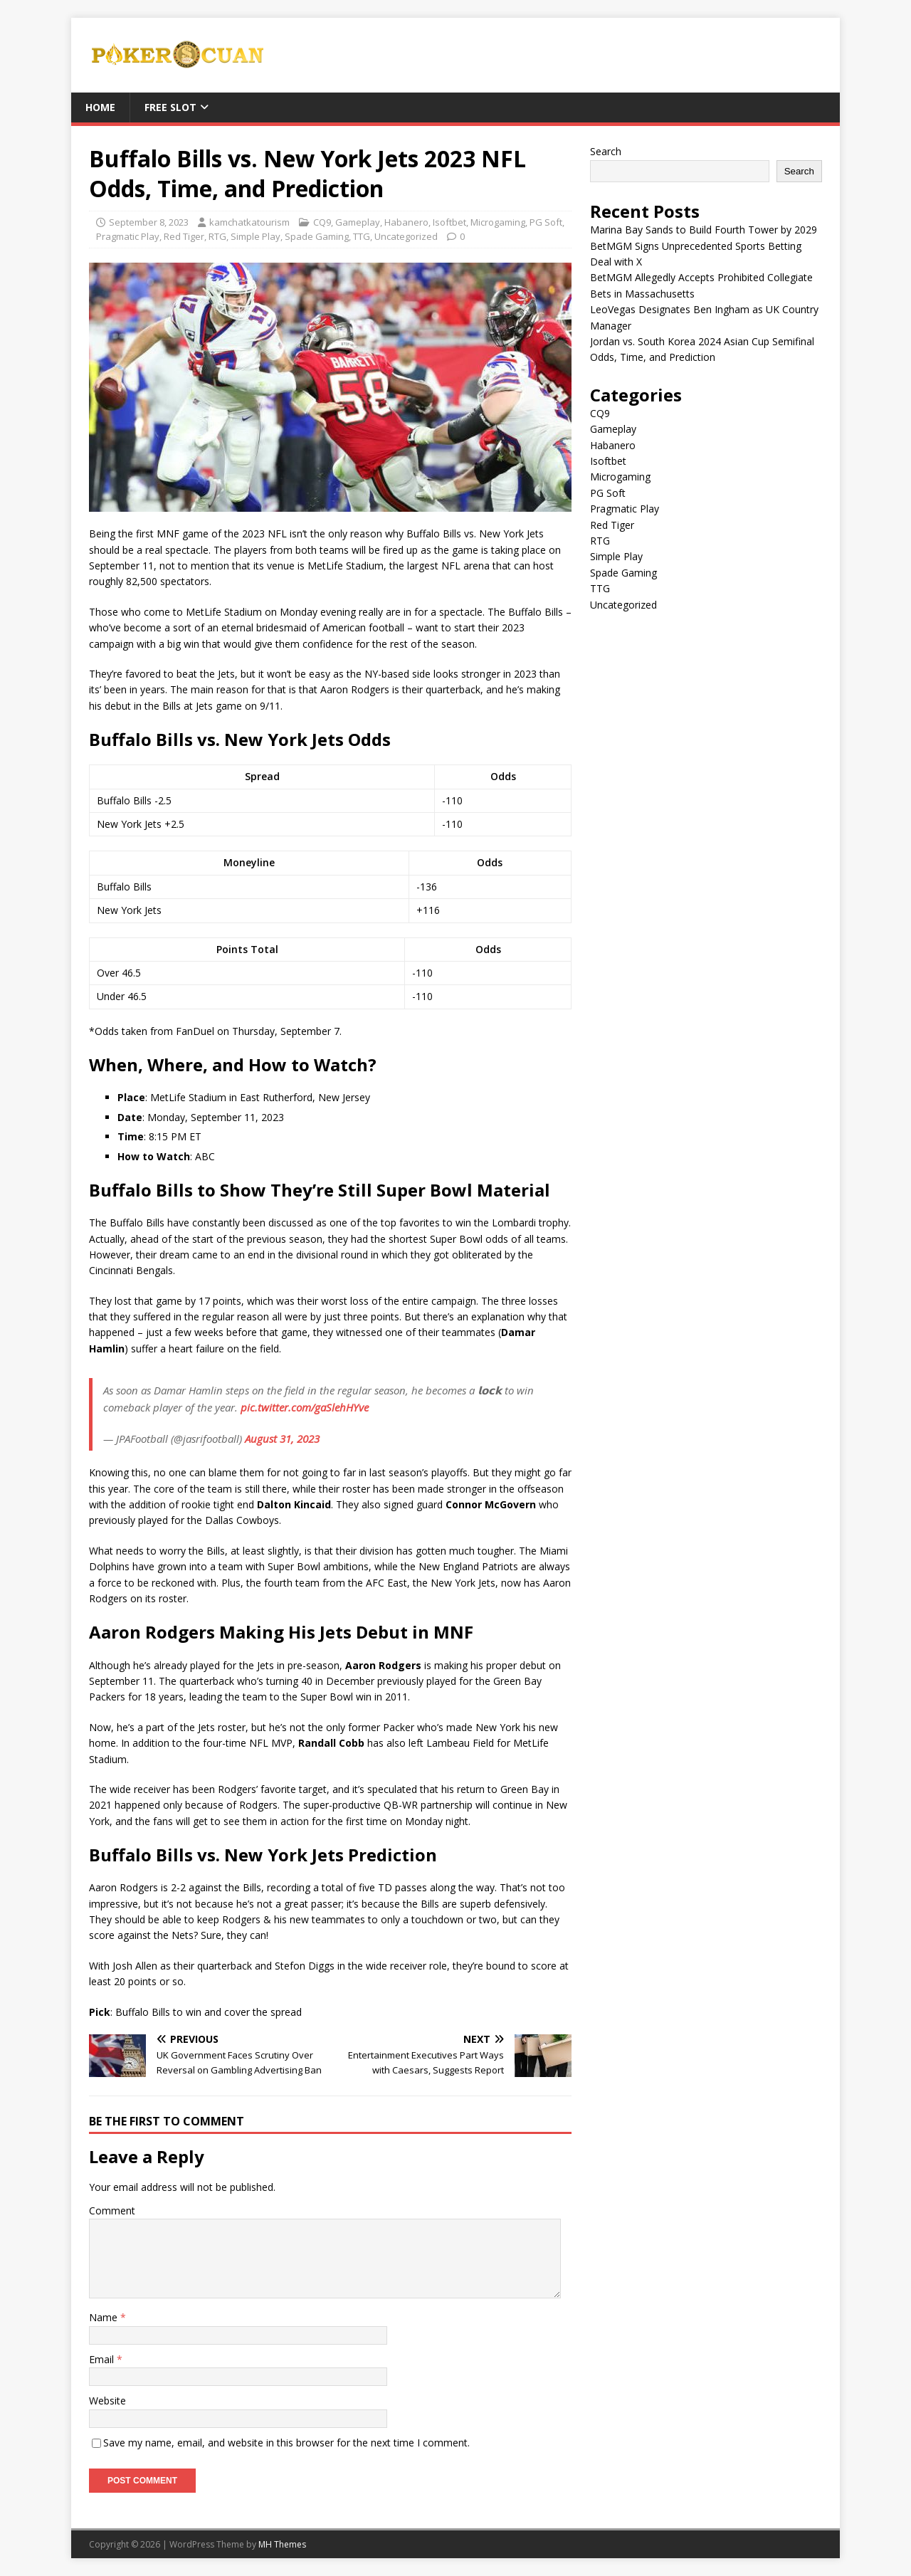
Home (100, 107)
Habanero (406, 222)
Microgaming (497, 222)
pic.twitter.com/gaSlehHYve (305, 1407)
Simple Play (255, 236)
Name (104, 2317)
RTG (217, 236)
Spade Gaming (317, 236)
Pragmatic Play (127, 236)
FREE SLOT (170, 107)
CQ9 (322, 222)
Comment (112, 2210)
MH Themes (282, 2544)
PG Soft (546, 222)
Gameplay (357, 222)
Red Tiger (184, 236)
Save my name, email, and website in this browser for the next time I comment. (286, 2442)
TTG (361, 236)
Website (107, 2400)
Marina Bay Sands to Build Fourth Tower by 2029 (703, 229)
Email (103, 2359)
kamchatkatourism (249, 222)
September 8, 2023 (149, 222)
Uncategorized (406, 236)
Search (605, 151)
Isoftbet (449, 222)
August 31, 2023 (282, 1438)
